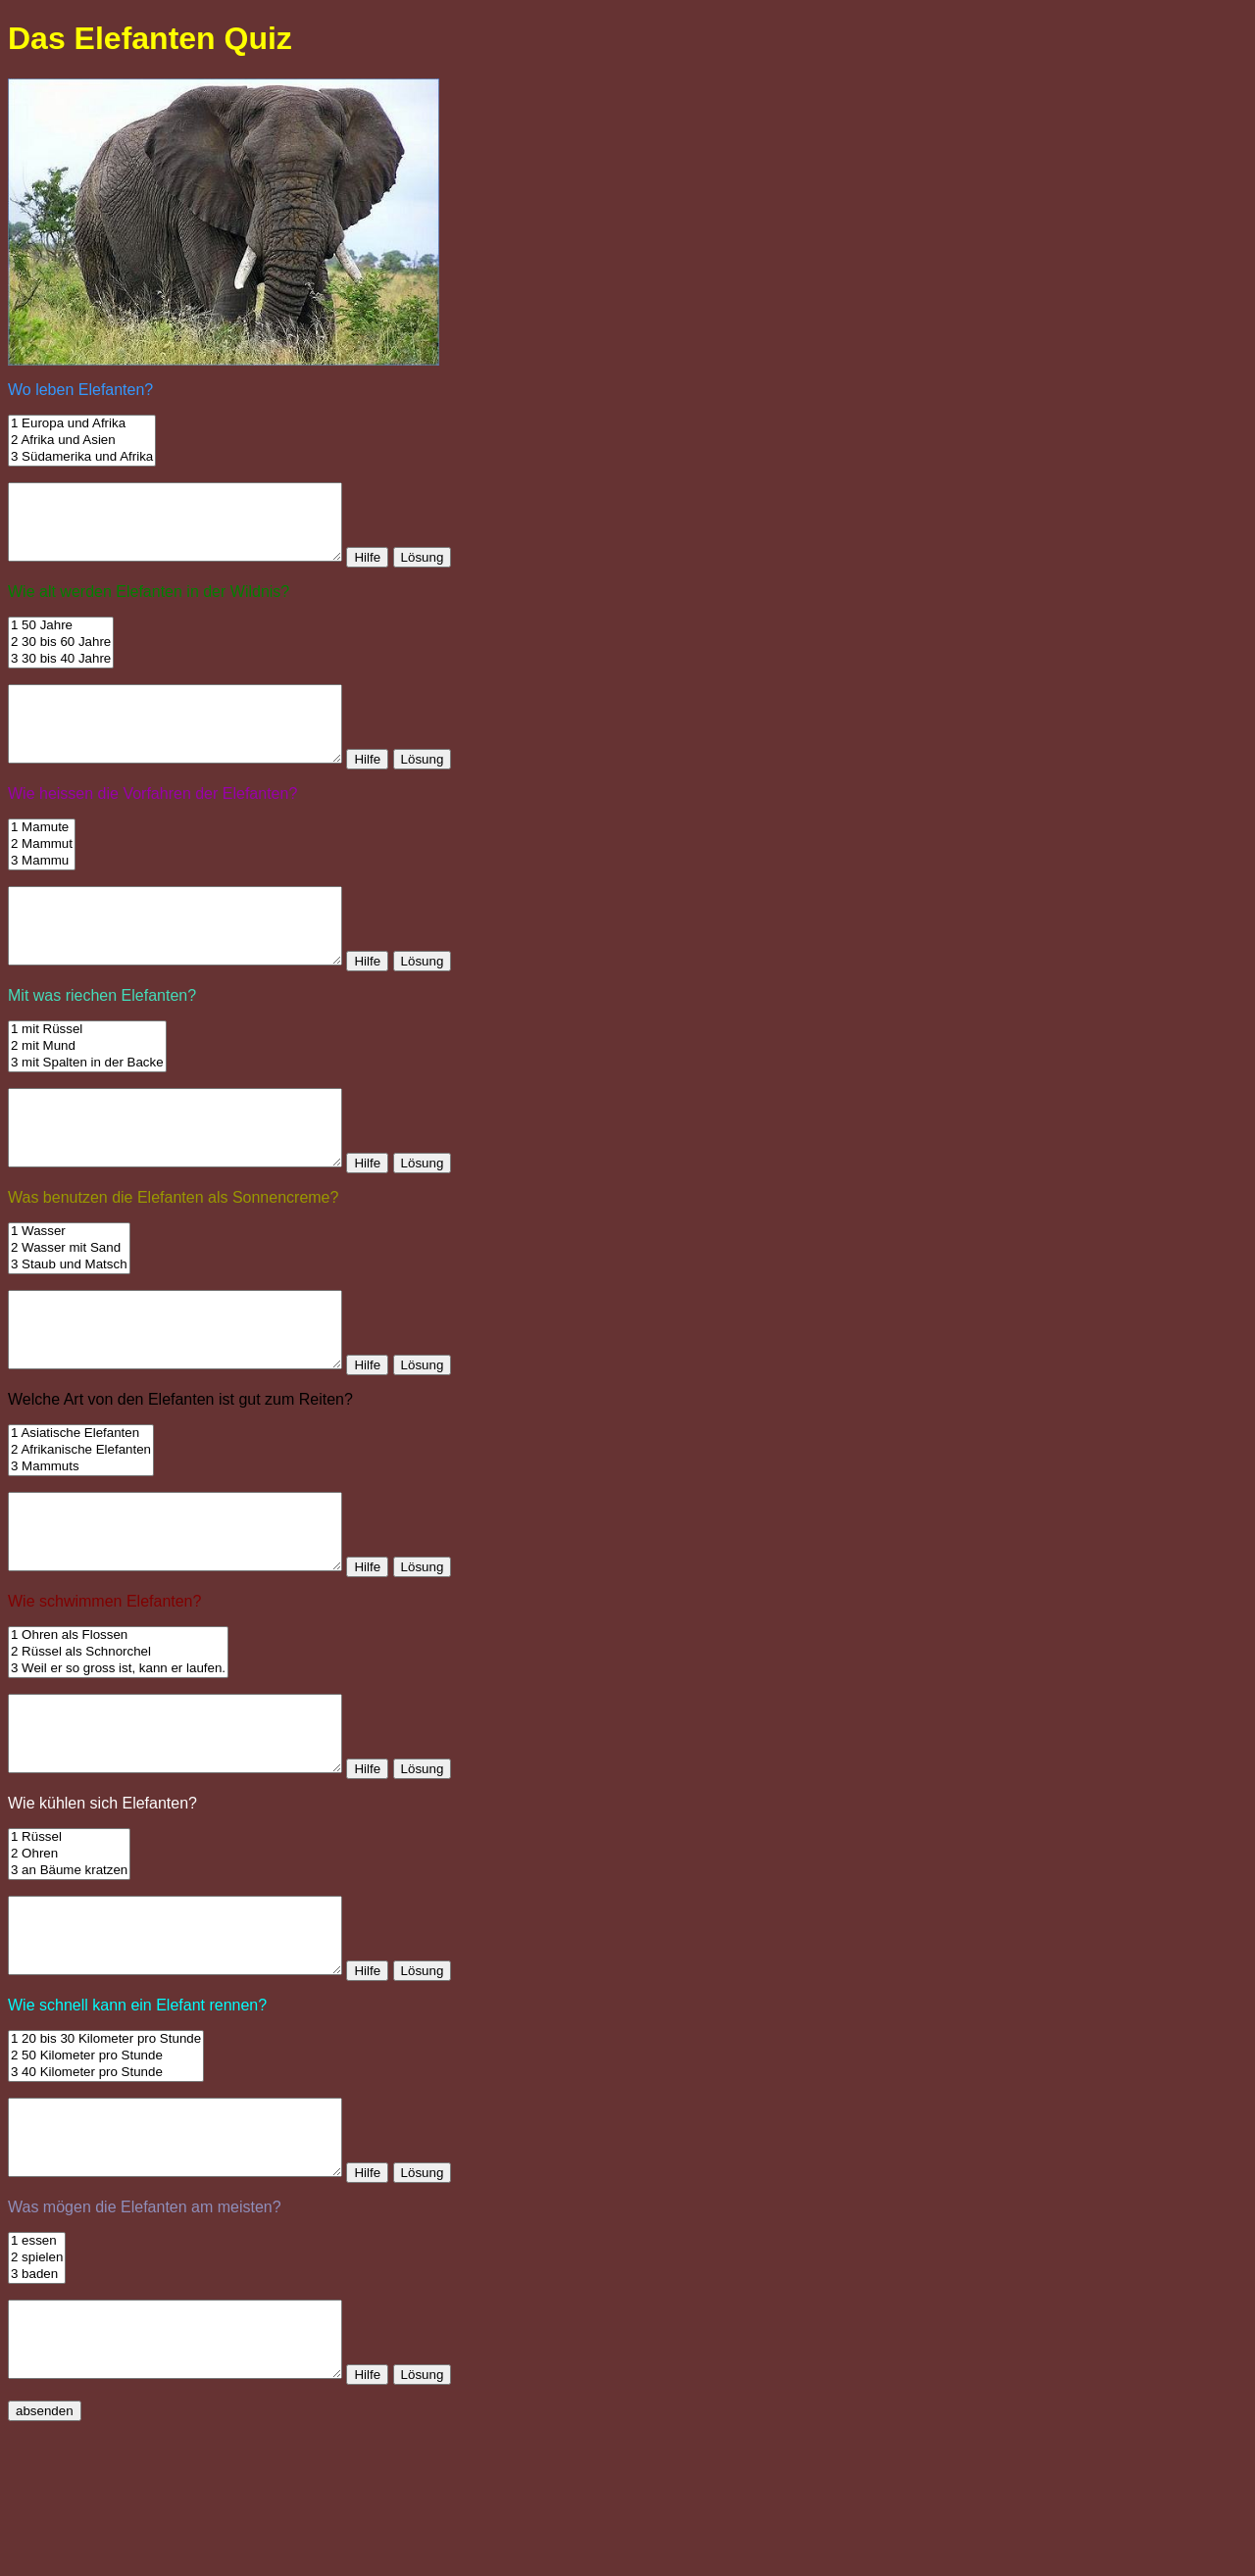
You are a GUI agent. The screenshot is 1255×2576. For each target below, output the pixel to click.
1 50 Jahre (61, 640)
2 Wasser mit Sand (69, 1307)
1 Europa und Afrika (82, 424)
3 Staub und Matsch (69, 1323)
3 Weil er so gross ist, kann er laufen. (118, 1757)
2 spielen (37, 2390)
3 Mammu (42, 890)
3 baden (37, 2407)
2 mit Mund (87, 1090)
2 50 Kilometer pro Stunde (106, 2173)
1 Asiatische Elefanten (81, 1507)
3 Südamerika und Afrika (82, 457)
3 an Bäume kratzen (69, 1973)
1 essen (37, 2373)
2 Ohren (69, 1957)
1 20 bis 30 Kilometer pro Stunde (106, 2157)
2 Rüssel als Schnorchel (118, 1740)
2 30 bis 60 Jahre (61, 657)
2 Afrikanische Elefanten (81, 1523)
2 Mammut (42, 874)
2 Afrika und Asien (82, 440)
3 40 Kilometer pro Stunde (106, 2190)
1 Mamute (42, 857)
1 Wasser (69, 1290)
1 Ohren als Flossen (118, 1723)
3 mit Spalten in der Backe (87, 1107)
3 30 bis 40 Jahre (61, 674)
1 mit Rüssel (87, 1073)
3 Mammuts (81, 1540)
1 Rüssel (69, 1940)
